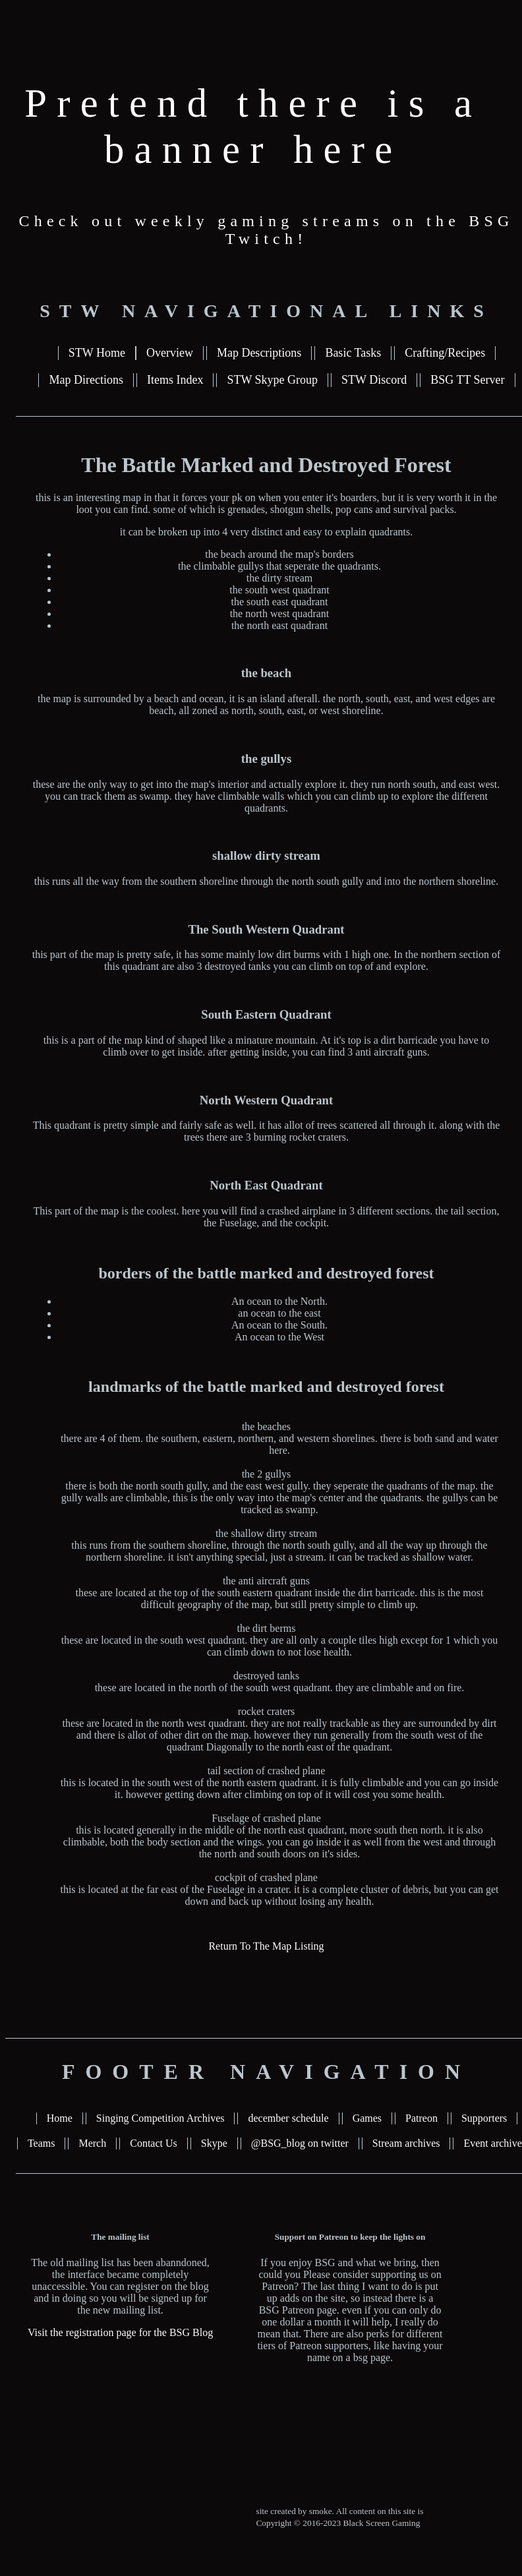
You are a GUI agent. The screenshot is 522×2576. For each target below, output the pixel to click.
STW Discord (374, 379)
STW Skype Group (272, 379)
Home (59, 2118)
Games (367, 2118)
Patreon (421, 2118)
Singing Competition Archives (160, 2118)
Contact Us (153, 2143)
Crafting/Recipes (445, 352)
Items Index (175, 379)
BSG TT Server (467, 379)
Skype (214, 2143)
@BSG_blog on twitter (300, 2143)
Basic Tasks (353, 352)
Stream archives (406, 2143)
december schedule (288, 2118)
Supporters (484, 2118)
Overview (169, 352)
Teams (41, 2143)
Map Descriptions (259, 352)
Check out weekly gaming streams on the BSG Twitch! (266, 229)
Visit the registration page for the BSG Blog (120, 2332)
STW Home (97, 352)
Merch (92, 2143)
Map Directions (86, 379)
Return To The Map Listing (266, 1946)
